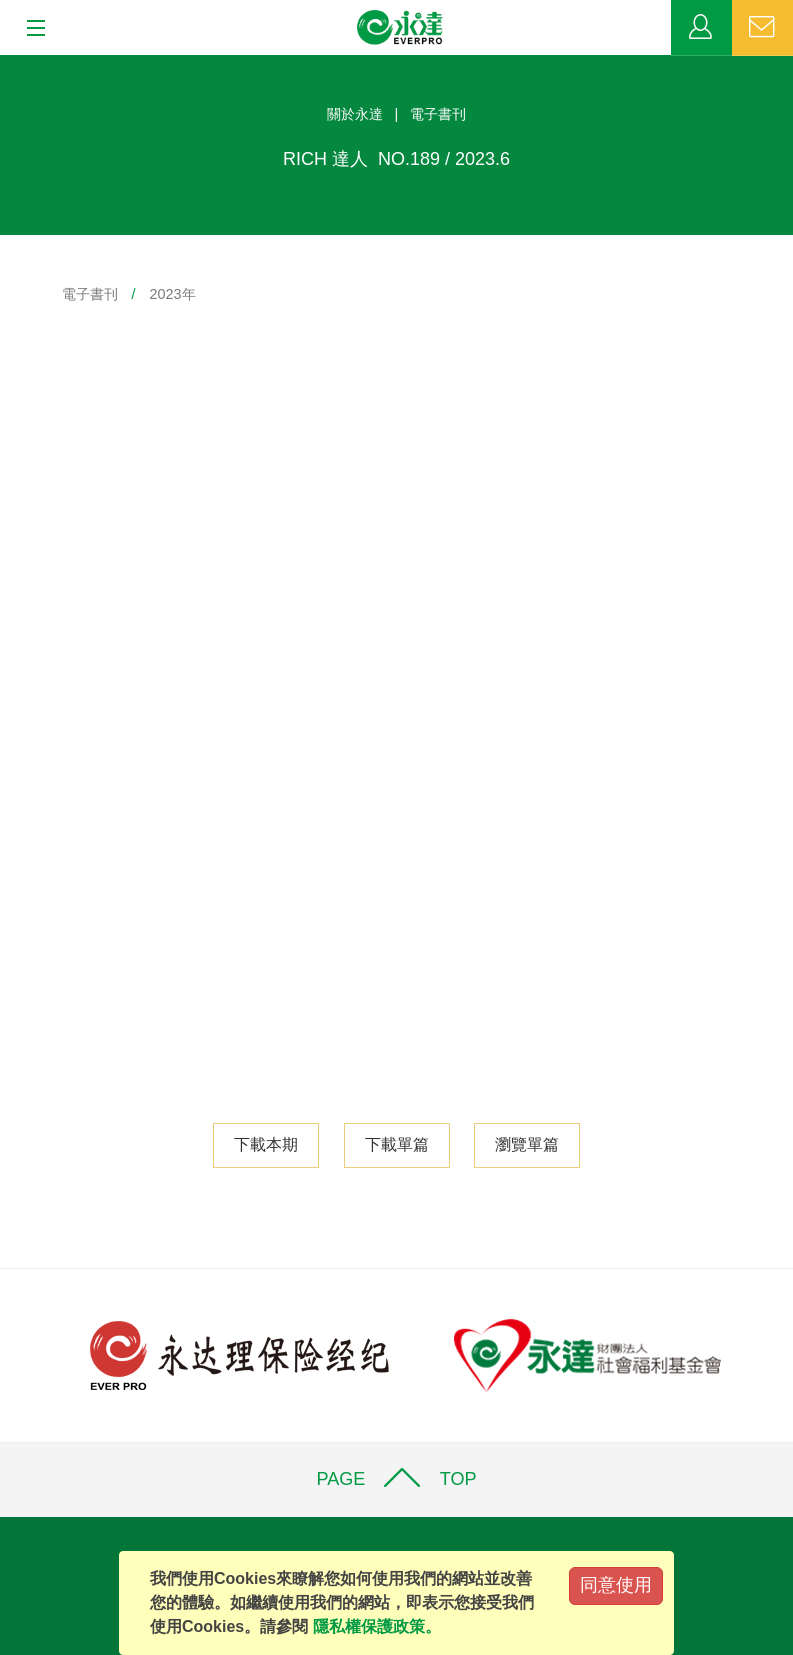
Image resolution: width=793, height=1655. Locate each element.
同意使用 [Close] (616, 1585)
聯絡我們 (762, 28)
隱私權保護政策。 (377, 1626)
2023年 (173, 294)
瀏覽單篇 (527, 1144)
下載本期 (266, 1144)
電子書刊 (90, 294)
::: (6, 65)
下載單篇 (397, 1144)
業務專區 (701, 28)
